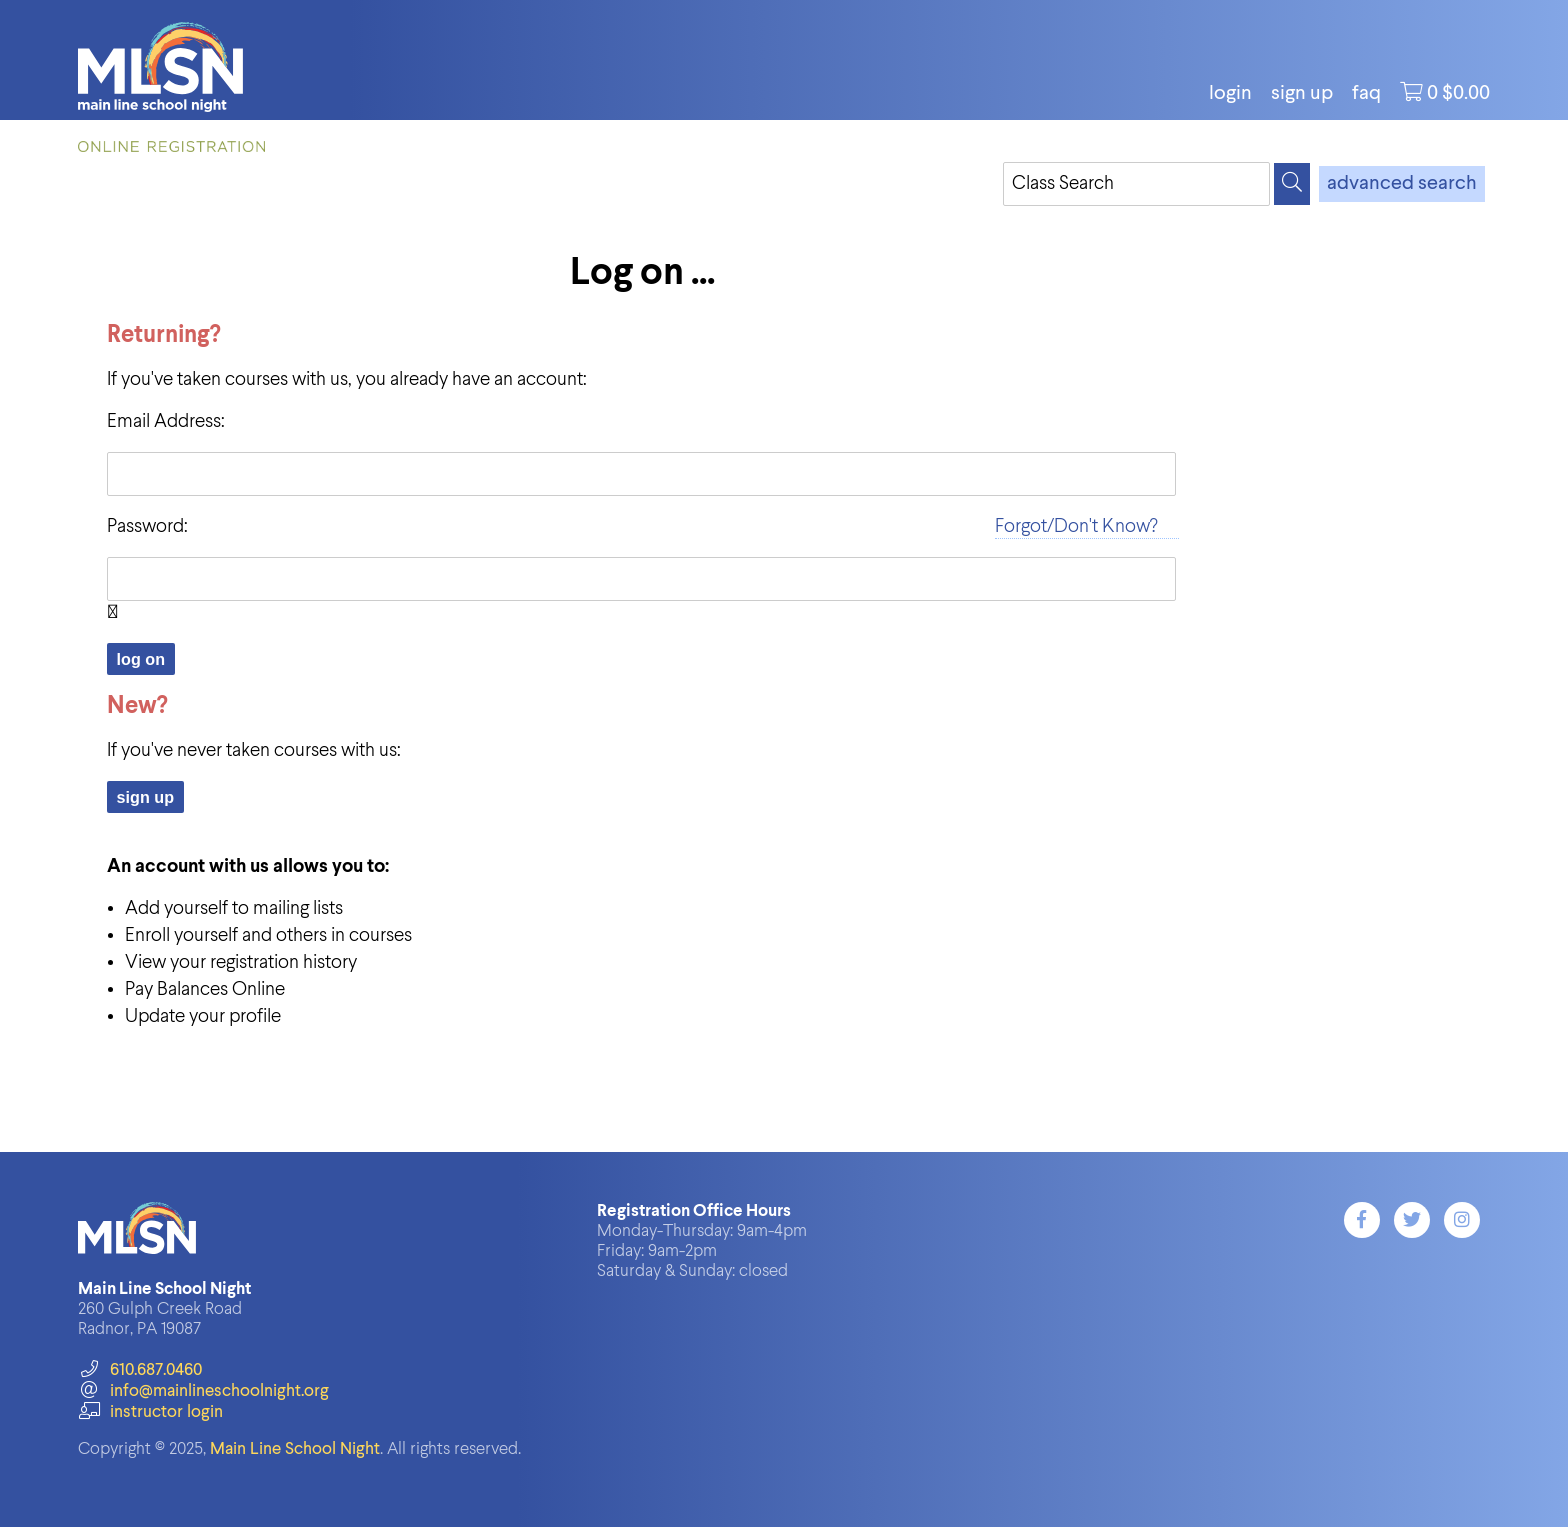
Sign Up (1302, 94)
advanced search (1402, 184)
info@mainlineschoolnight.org (203, 1391)
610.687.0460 (139, 1370)
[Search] (1292, 184)
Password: (147, 526)
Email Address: (166, 421)
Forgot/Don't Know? (1076, 526)
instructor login (150, 1412)
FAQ (1366, 94)
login (1230, 94)
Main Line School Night (295, 1449)
